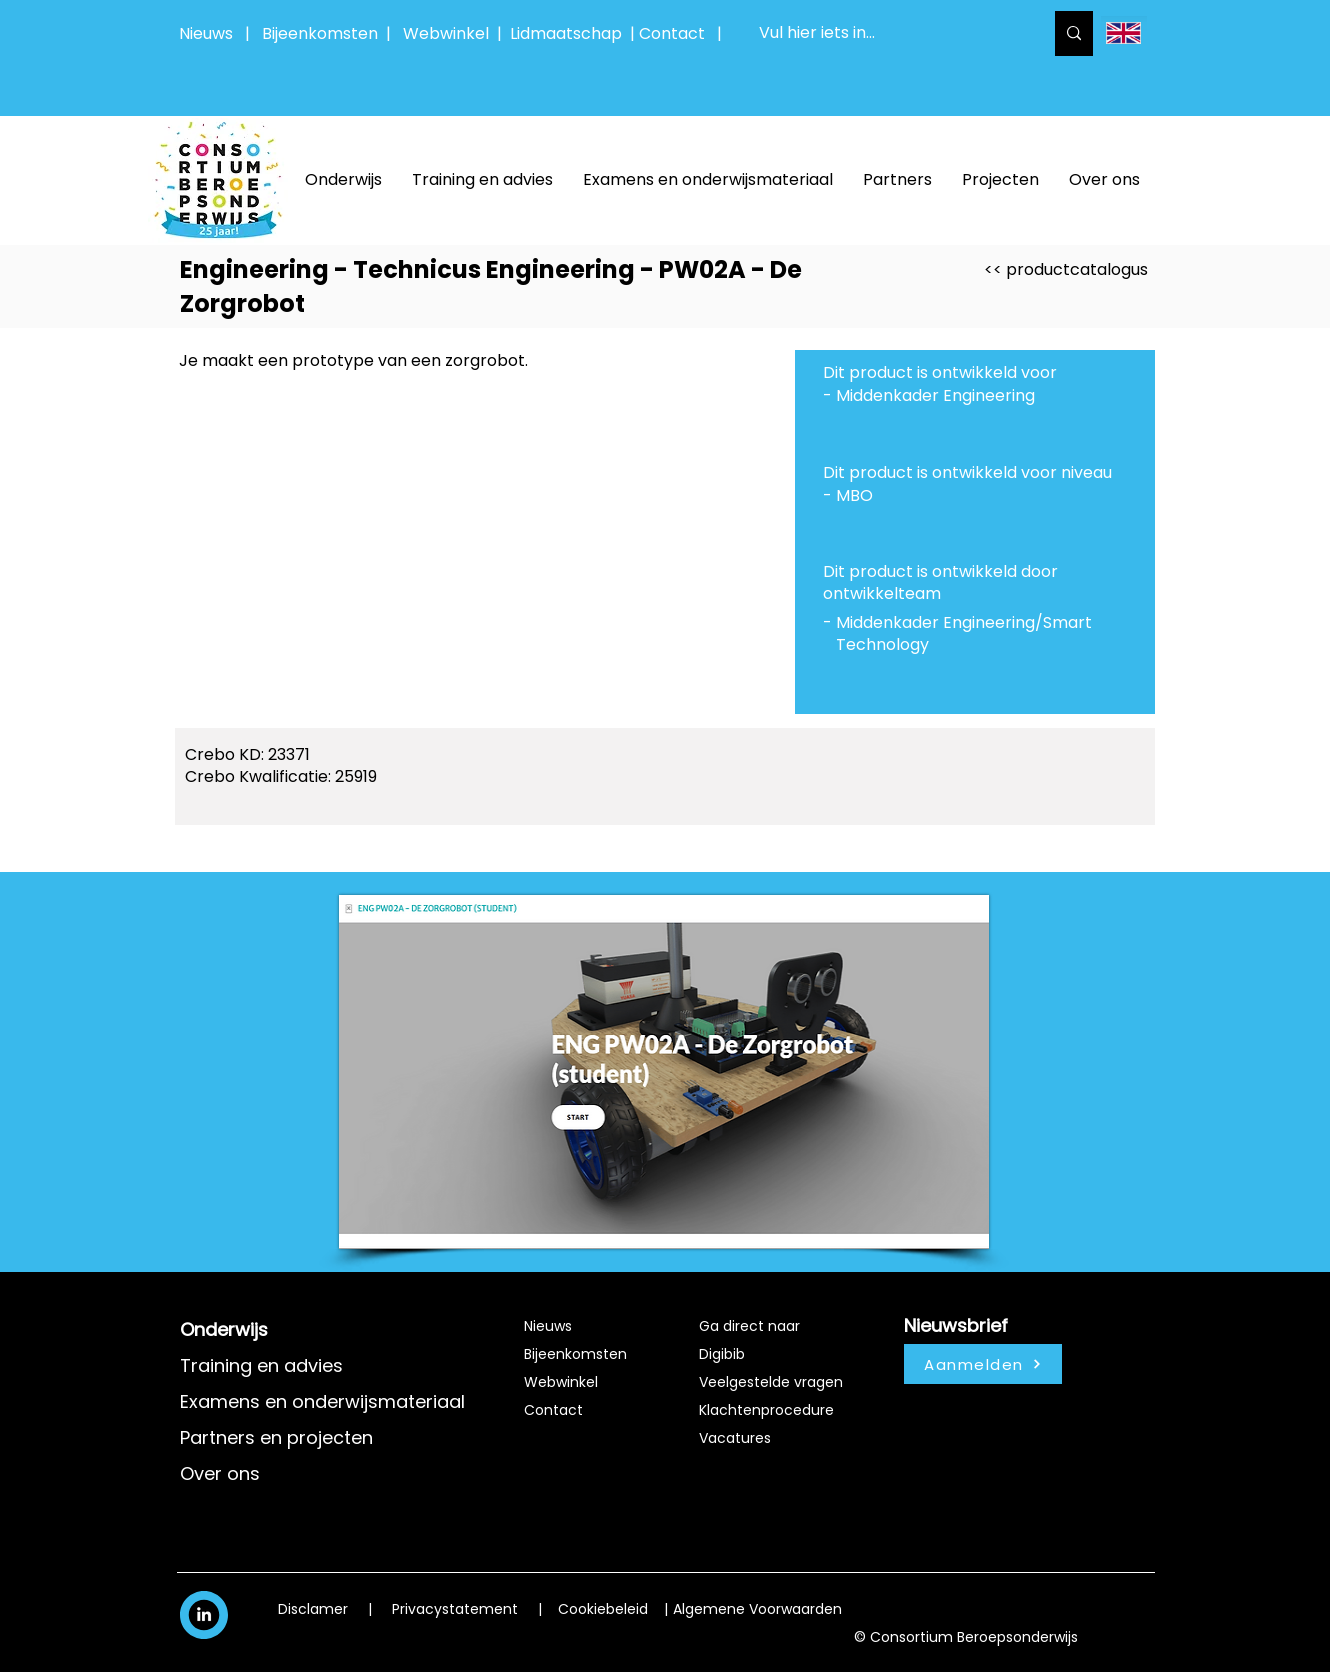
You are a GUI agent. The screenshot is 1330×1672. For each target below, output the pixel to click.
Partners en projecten (276, 1437)
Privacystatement (455, 1609)
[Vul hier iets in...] (886, 33)
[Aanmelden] (983, 1364)
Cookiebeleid (603, 1609)
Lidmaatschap (566, 33)
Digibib (722, 1354)
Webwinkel (450, 33)
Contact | (682, 33)
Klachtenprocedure (766, 1410)
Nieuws (206, 33)
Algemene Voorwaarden (757, 1609)
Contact (553, 1410)
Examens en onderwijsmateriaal (322, 1401)
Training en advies (261, 1365)
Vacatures (735, 1438)
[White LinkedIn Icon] (204, 1614)
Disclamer (313, 1609)
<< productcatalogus (1066, 269)
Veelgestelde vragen (771, 1382)
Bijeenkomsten (324, 33)
